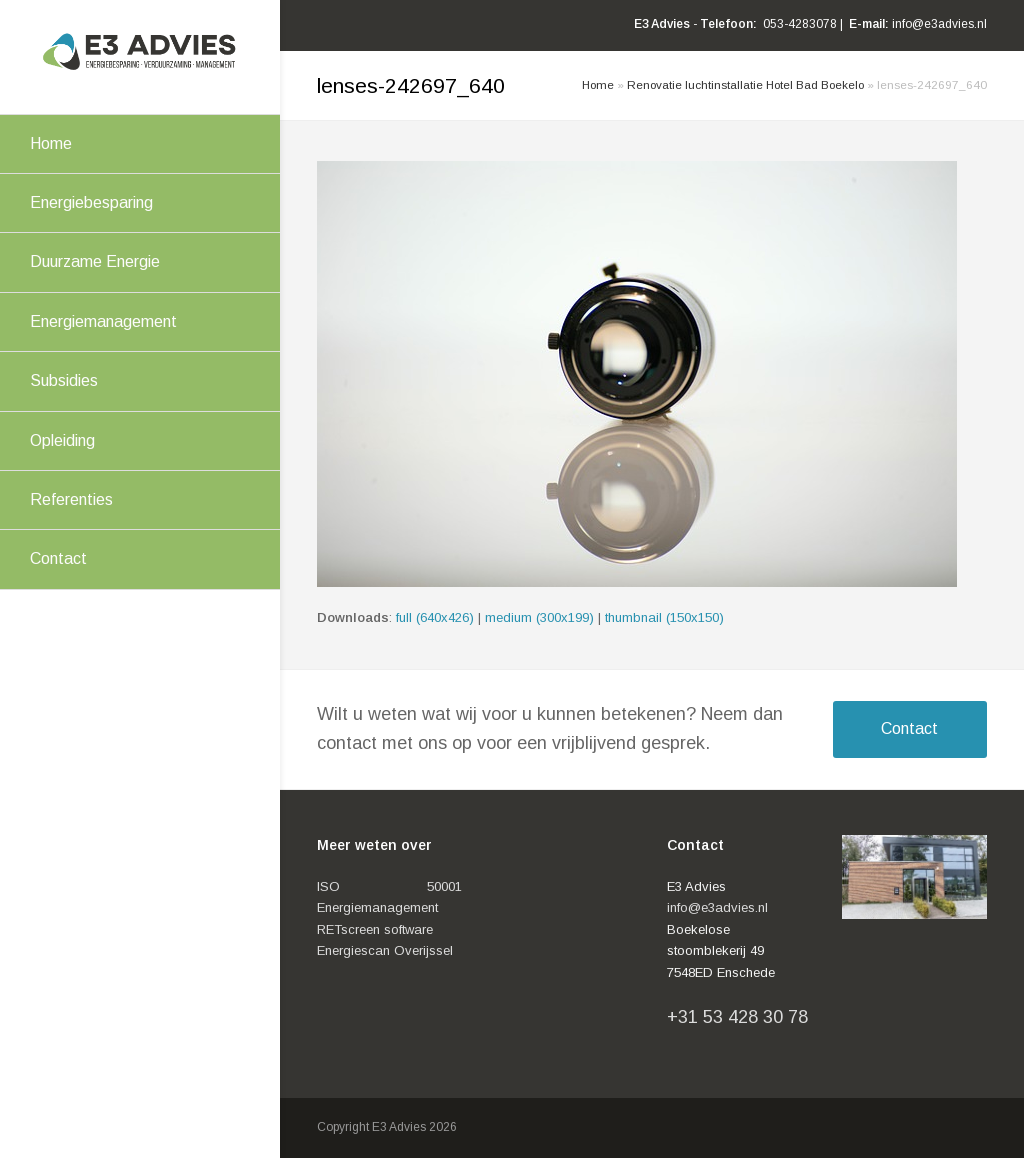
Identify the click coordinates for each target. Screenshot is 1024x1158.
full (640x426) (435, 617)
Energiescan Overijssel (385, 950)
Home (598, 84)
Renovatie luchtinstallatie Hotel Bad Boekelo (745, 84)
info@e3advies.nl (939, 24)
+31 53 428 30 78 (737, 1017)
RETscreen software (375, 929)
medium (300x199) (539, 617)
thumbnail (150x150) (664, 617)
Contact (909, 728)
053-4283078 (800, 24)
